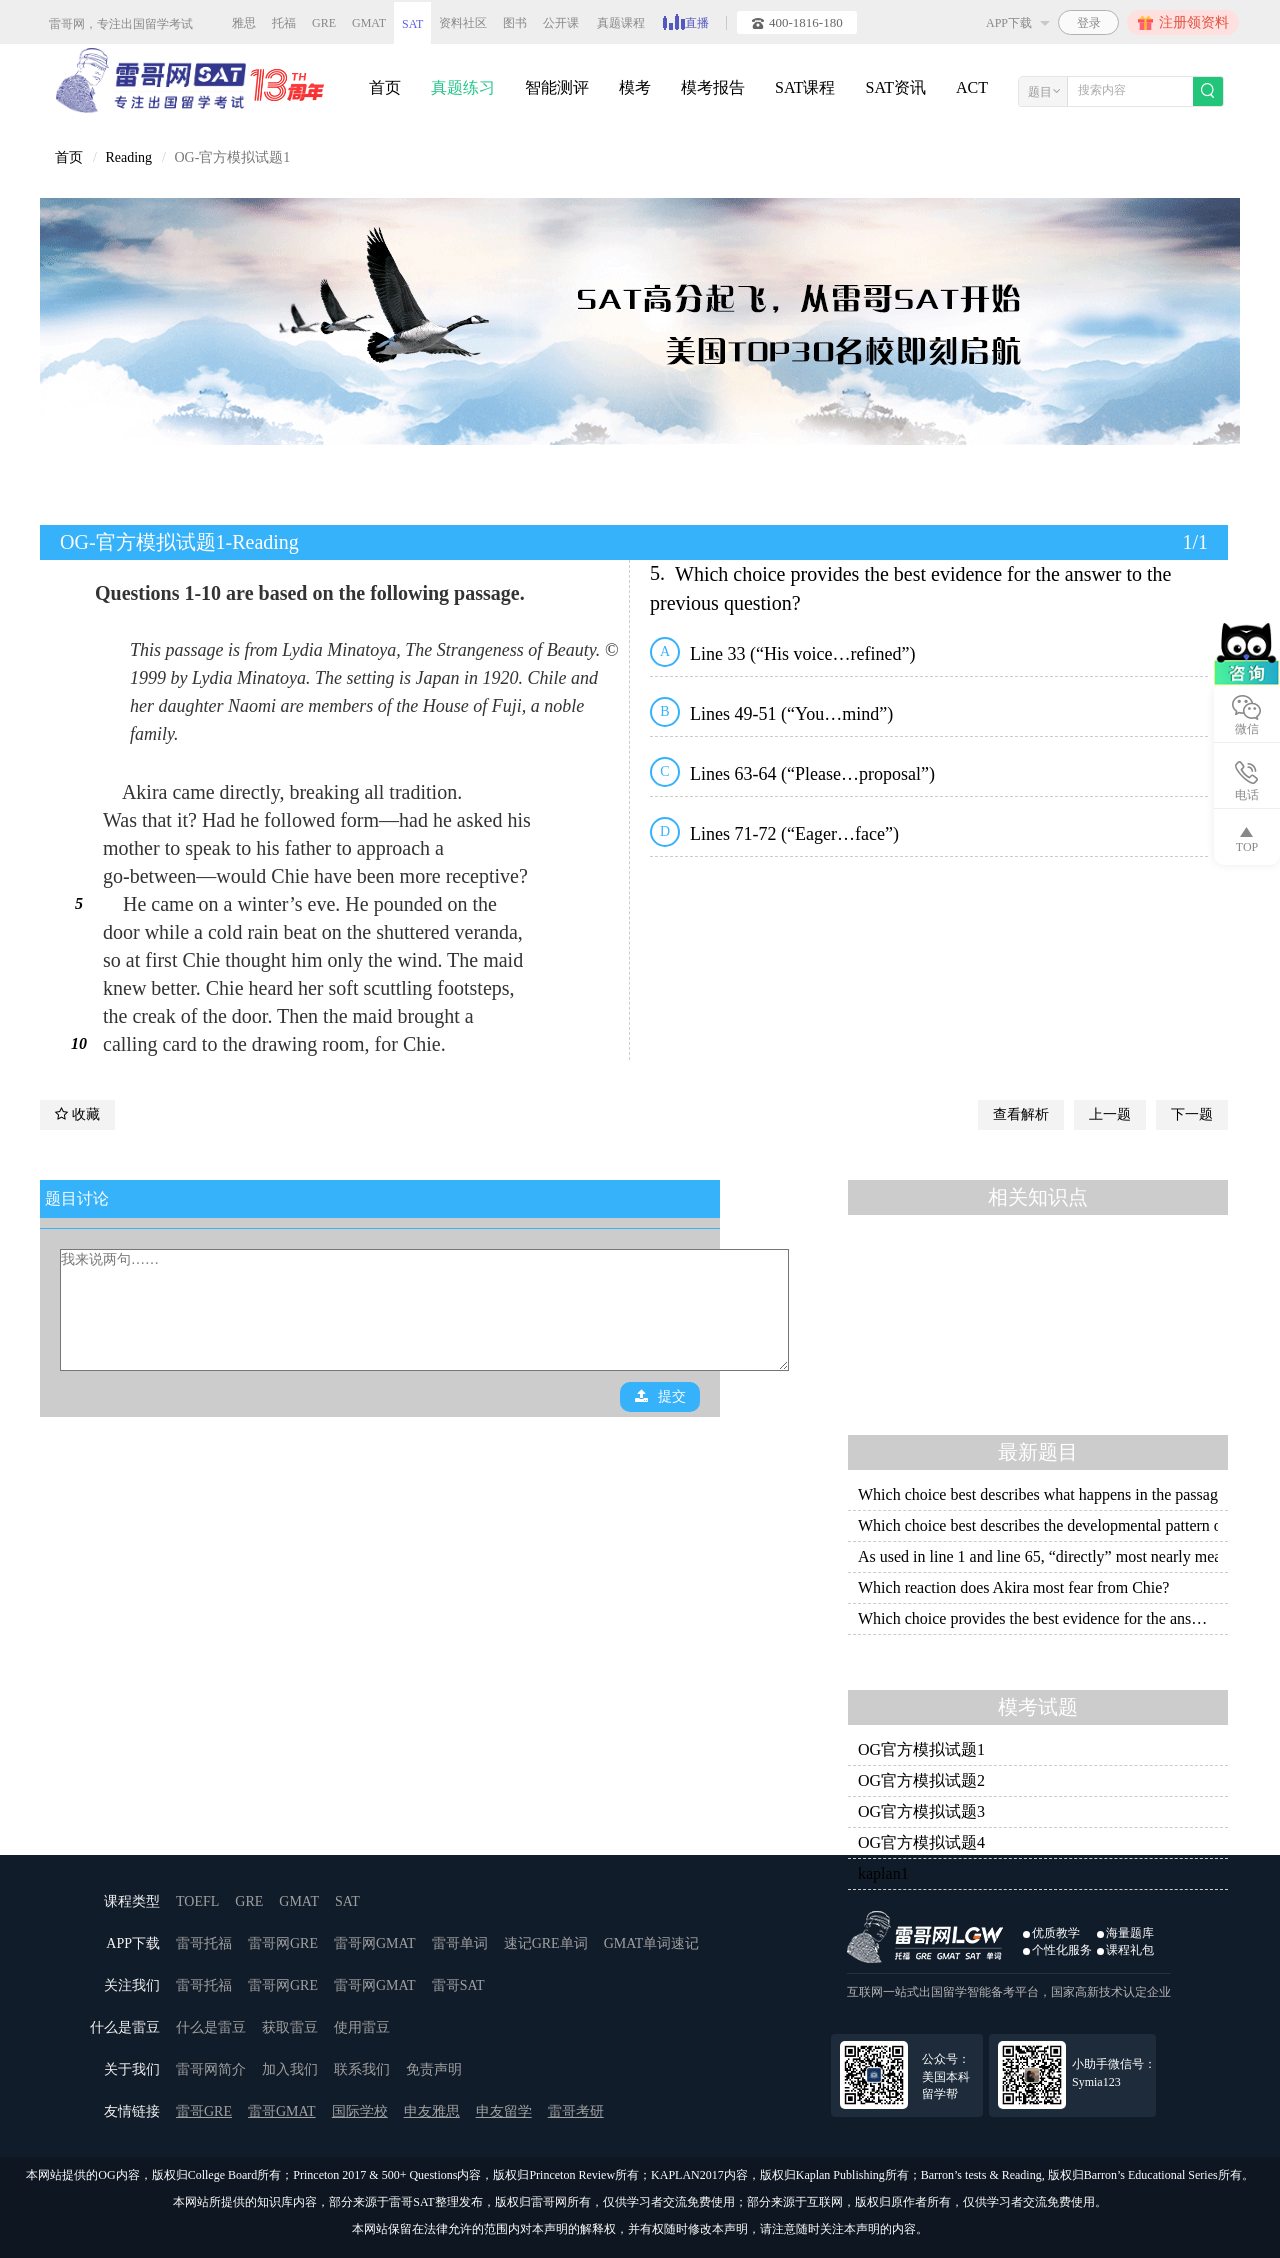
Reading (128, 157)
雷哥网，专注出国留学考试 (121, 24)
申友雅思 (432, 2111)
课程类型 (132, 1901)
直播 (686, 21)
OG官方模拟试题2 (921, 1780)
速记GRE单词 (546, 1943)
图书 (515, 23)
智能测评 (557, 87)
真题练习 (463, 87)
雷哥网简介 (211, 2069)
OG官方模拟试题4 (921, 1842)
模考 (635, 87)
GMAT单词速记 (652, 1943)
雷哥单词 (460, 1943)
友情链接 (132, 2111)
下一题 (1192, 1114)
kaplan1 (883, 1873)
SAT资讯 (895, 87)
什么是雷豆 (125, 2027)
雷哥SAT (458, 1985)
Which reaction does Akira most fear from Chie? (1013, 1587)
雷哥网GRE (283, 1943)
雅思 (244, 23)
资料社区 (463, 23)
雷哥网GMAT (375, 1943)
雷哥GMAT (282, 2111)
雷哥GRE (204, 2111)
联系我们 (362, 2069)
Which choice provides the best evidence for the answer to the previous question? (1038, 1618)
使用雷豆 (362, 2027)
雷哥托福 (204, 1943)
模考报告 (713, 87)
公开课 (561, 23)
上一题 (1110, 1114)
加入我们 (290, 2069)
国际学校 (360, 2111)
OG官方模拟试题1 (921, 1749)
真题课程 (621, 23)
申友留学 (504, 2111)
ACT (972, 87)
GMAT (369, 23)
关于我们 (132, 2069)
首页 (385, 87)
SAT (412, 24)
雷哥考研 (576, 2111)
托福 (284, 23)
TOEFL (197, 1901)
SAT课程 (805, 87)
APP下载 (133, 1943)
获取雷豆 (290, 2027)
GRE (324, 23)
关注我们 (132, 1985)
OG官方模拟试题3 (921, 1811)
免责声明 (434, 2069)
